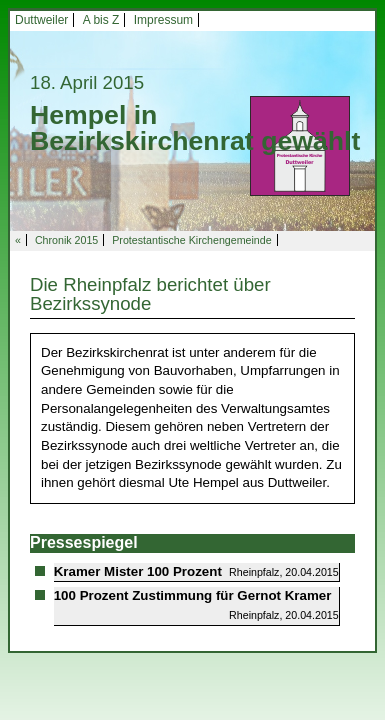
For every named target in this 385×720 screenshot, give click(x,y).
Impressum (163, 20)
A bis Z (101, 20)
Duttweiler (41, 20)
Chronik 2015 (66, 240)
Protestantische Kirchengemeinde (191, 240)
